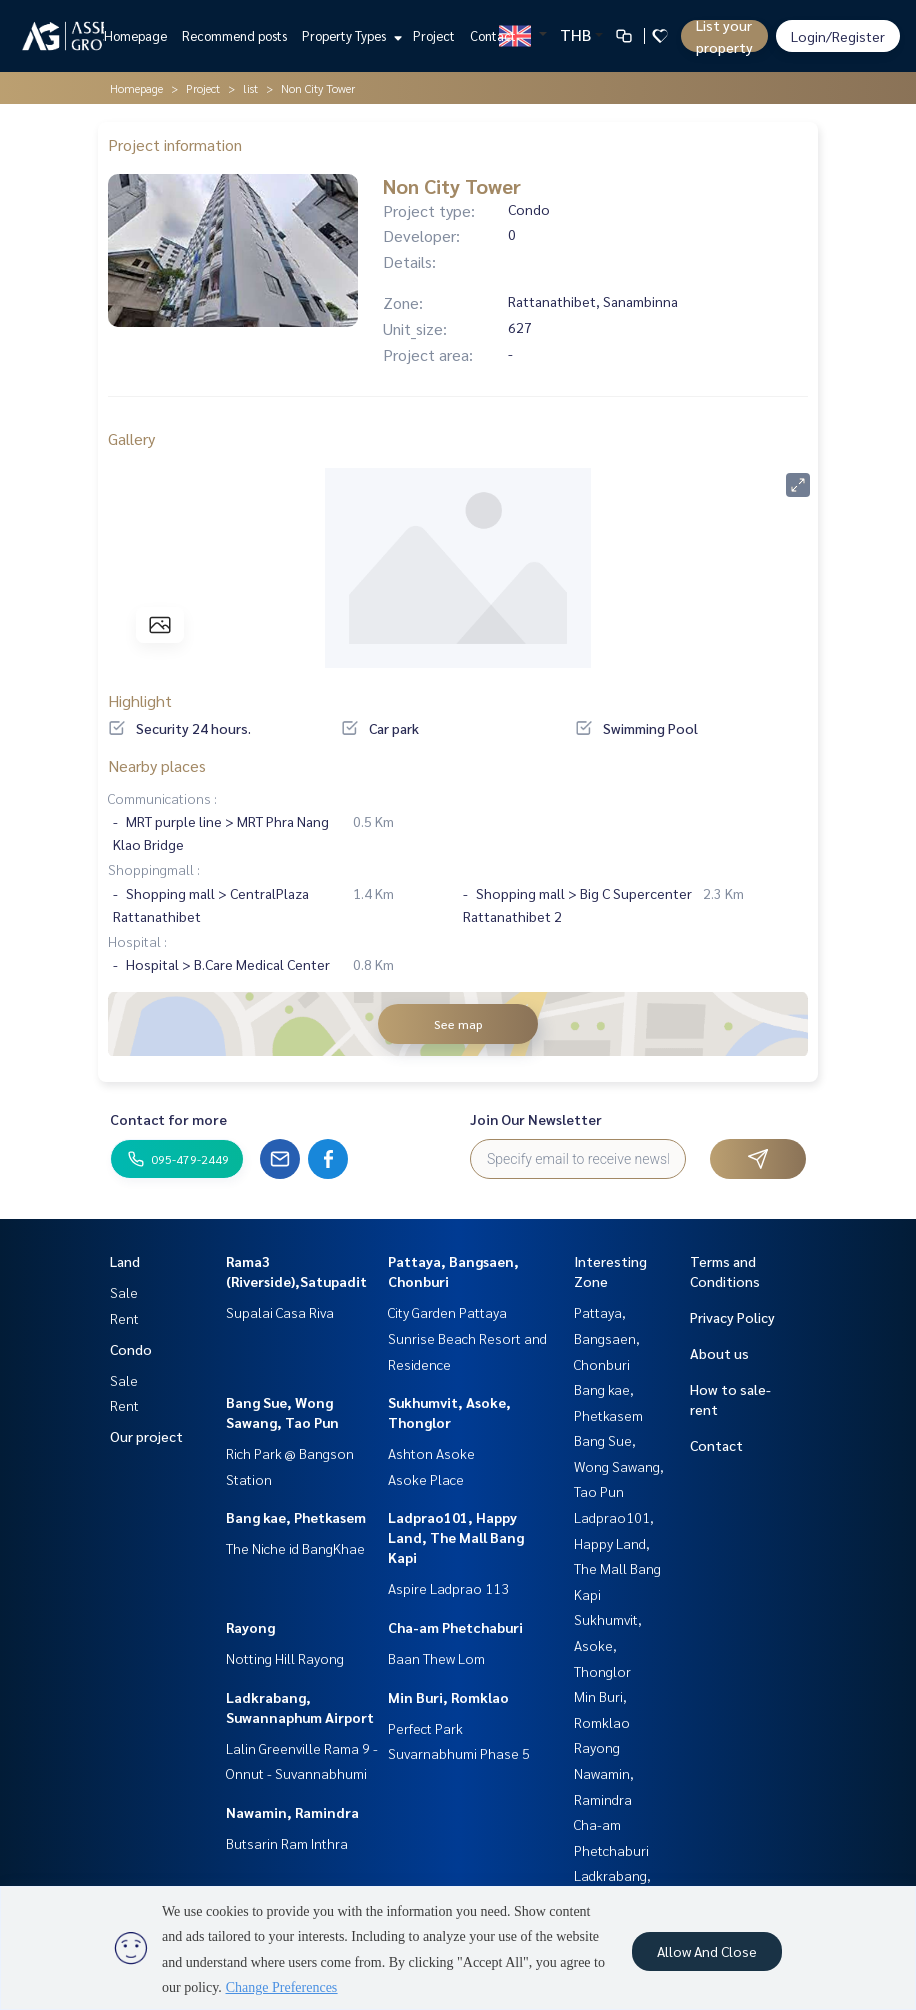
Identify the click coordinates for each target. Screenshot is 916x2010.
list (250, 88)
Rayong (250, 1627)
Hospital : (137, 941)
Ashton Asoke (431, 1453)
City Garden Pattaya (447, 1312)
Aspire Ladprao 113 (448, 1588)
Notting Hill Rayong (285, 1658)
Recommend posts (234, 35)
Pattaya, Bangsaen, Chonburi (607, 1337)
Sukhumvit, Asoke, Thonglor (608, 1644)
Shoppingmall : (154, 869)
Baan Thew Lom (436, 1658)
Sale (124, 1292)
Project (434, 35)
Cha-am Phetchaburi (455, 1627)
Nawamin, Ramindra (292, 1812)
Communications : (162, 798)
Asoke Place (426, 1479)
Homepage (135, 35)
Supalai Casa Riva (280, 1312)
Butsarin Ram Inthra (287, 1843)
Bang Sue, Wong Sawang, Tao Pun (619, 1465)
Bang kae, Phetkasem (296, 1517)
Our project (146, 1436)
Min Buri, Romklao (448, 1697)
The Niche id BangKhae (295, 1548)
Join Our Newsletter (536, 1119)
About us (719, 1353)
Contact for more (168, 1119)
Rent (124, 1318)
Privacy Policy (732, 1317)
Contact (493, 35)
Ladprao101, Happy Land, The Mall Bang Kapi (456, 1537)
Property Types (349, 35)
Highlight (140, 700)
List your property (724, 36)
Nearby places (157, 765)
